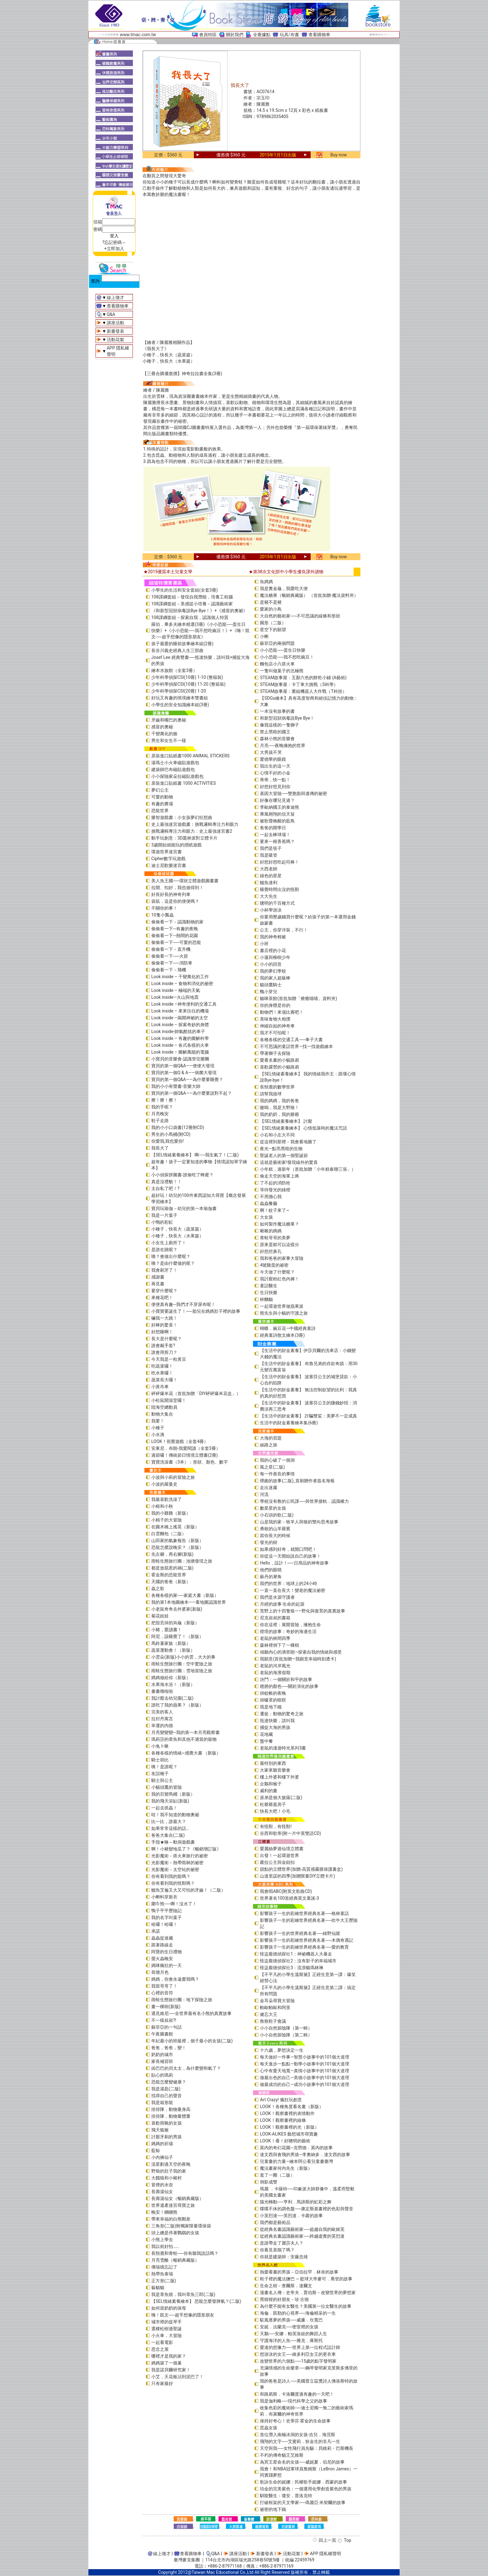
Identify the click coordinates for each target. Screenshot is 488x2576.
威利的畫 (268, 1790)
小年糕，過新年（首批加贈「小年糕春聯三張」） (308, 1169)
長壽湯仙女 (162, 2191)
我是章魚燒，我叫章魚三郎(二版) (183, 2294)
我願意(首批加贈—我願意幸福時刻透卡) (298, 1658)
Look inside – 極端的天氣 (175, 990)
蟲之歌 (157, 1588)
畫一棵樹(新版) (166, 2006)
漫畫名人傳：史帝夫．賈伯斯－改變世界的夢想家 (308, 2292)
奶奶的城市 (162, 2054)
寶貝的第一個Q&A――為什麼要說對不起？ (191, 1093)
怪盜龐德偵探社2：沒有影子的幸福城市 (298, 1960)
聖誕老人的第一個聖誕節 (284, 1155)
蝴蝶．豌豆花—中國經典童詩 (288, 1328)
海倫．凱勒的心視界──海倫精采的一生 (298, 2313)
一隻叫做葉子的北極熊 (281, 670)
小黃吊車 (160, 1386)
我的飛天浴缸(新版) (170, 1800)
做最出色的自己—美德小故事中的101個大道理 (304, 2077)
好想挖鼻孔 (271, 1251)
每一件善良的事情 (277, 1473)
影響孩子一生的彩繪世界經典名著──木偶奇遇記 (306, 1940)
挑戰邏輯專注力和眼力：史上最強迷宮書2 (191, 831)
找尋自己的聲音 (166, 2095)
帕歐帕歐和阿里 (275, 2007)
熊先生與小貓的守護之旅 (284, 1313)
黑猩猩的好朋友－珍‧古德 (284, 2299)
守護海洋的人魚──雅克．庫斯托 (291, 2340)
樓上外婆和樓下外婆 (279, 1776)
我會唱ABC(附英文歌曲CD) (286, 1891)
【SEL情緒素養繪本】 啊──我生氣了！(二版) (195, 1154)
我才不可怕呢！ (275, 1032)
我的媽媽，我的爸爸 (279, 1100)
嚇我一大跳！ (164, 1318)
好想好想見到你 (275, 786)
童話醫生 (268, 1285)
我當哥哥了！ (164, 1985)
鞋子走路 (160, 1120)
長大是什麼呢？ (166, 1338)
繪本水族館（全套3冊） (174, 670)
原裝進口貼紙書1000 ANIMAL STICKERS (190, 755)
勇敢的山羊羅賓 (275, 1528)
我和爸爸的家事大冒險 (281, 1258)
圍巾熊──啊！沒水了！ (174, 1903)
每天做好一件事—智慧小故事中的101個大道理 (304, 2057)
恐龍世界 (160, 810)
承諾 (155, 1931)
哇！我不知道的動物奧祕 (175, 1814)
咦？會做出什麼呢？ (170, 1256)
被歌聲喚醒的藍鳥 (277, 820)
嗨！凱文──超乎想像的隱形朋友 (182, 2314)
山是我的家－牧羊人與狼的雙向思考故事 (299, 1521)
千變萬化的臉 (164, 733)
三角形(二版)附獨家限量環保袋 (181, 2225)
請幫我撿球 (271, 1093)
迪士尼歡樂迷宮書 (168, 865)
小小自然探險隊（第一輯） (286, 2028)
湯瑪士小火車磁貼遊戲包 (175, 762)
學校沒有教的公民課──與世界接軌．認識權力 (304, 1501)
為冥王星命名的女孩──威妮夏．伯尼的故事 (302, 2461)
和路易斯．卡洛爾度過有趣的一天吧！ (297, 2394)
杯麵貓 (266, 1299)
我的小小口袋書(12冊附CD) (177, 1127)
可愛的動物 (162, 796)
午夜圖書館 (162, 2033)
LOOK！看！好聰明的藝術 (285, 2140)
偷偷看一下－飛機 (168, 969)
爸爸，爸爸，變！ (168, 2047)
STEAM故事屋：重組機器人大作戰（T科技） (303, 691)
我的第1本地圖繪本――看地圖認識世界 (188, 1602)
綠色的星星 (271, 875)
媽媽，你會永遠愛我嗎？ (175, 1979)
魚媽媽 (266, 581)
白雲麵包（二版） (168, 1533)
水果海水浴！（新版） (173, 1684)
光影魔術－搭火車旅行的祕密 (179, 1855)
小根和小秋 (162, 1506)
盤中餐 (266, 1741)
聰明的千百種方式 (277, 903)
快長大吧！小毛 (275, 1811)
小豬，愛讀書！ (166, 1629)
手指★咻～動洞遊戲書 (173, 1842)
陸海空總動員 (164, 1407)
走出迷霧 (268, 1487)
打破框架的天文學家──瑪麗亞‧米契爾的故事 (302, 2502)
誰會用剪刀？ (164, 1352)
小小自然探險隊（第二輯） (286, 2034)
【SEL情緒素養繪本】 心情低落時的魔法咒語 (303, 1128)
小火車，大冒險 (166, 2335)
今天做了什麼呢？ (277, 1271)
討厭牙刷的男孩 (166, 2136)
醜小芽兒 (268, 991)
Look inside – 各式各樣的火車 (180, 1045)
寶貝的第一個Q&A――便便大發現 (182, 1065)
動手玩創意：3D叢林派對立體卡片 (184, 838)
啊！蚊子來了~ (274, 1210)
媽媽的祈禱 (162, 2143)
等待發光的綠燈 (275, 1189)
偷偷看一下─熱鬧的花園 (174, 935)
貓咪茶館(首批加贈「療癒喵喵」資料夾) (298, 998)
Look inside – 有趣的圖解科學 (180, 1038)
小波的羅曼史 (164, 1484)
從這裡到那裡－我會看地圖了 (288, 1141)
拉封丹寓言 (162, 1718)
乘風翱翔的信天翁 (277, 814)
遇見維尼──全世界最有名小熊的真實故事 (191, 2013)
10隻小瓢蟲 (162, 914)
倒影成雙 (268, 2181)
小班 (264, 943)
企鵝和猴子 (271, 1783)
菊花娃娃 (160, 1615)
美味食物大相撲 (275, 1019)
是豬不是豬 (271, 602)
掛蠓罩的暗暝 (273, 1699)
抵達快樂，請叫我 (277, 1720)
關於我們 (234, 34)
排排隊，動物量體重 (170, 2116)
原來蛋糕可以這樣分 (279, 1244)
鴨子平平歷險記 (166, 1910)
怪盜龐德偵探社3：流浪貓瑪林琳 (291, 1967)
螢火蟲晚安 (162, 1958)
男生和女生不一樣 (168, 740)
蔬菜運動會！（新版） (173, 1650)
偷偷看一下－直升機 (170, 949)
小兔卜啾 (160, 1746)
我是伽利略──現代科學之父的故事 (293, 2400)
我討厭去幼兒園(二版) (172, 1698)
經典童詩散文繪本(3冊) (282, 1335)
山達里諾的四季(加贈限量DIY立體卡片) (297, 1876)
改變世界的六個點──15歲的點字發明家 (298, 2361)
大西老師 (268, 868)
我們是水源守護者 (277, 1597)
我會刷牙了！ (164, 1270)
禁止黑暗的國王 (275, 731)
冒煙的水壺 (162, 2184)
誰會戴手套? (163, 1345)
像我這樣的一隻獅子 (279, 724)
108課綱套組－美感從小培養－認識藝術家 (192, 603)
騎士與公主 (162, 1780)
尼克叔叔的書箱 (275, 1617)
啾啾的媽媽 (271, 1230)
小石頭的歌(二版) (276, 1514)
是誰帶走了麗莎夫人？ (281, 2242)
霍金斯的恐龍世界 (168, 1574)
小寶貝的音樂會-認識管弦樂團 (180, 1058)
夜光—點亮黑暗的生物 (281, 1148)
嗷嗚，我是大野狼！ (279, 1107)
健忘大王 (268, 2014)
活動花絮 (115, 339)
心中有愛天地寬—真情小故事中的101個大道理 (304, 2070)
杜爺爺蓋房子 (273, 1804)
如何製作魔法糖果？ (279, 1223)
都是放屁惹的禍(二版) (172, 1567)
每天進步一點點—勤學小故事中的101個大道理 (304, 2063)
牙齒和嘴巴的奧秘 (168, 719)
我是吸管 (268, 855)
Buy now (339, 154)
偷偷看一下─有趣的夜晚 (174, 928)
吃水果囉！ (162, 1372)
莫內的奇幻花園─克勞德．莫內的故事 (296, 2147)
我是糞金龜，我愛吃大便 (284, 588)
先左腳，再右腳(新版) (172, 1554)
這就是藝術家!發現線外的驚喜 (289, 1162)
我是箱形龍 (162, 2102)
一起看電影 (162, 2342)
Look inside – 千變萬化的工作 (180, 976)
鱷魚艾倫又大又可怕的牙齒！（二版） (188, 1890)
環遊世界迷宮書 (166, 851)
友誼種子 (160, 1773)
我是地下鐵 (271, 1706)
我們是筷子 (271, 848)
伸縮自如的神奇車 (277, 1025)
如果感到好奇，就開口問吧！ (288, 1549)
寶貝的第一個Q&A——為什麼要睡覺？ (187, 1079)
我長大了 (160, 1147)
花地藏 (266, 1734)
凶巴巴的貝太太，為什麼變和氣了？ (186, 2068)
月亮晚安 (160, 1113)
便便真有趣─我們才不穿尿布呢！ (183, 1304)
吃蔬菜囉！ (162, 1366)
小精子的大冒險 (166, 1519)
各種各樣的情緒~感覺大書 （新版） (186, 1752)
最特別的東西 (273, 1763)
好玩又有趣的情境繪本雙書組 (179, 697)
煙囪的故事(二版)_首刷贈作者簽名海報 (297, 1480)
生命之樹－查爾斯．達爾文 (286, 2285)
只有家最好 (162, 2383)
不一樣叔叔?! (163, 2020)
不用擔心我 (271, 1196)
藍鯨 (155, 2150)
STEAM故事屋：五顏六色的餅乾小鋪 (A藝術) (303, 677)
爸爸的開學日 (273, 827)
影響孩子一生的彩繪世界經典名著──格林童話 (304, 1913)
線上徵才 (115, 297)
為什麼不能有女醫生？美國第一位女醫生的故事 (305, 2306)
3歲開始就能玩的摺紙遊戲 (176, 844)
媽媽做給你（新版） (170, 1677)
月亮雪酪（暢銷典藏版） (175, 2260)
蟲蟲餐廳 (268, 1203)
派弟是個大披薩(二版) (281, 1797)
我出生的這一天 (275, 766)
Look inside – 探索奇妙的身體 (180, 1024)
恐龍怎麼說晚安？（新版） (177, 1547)
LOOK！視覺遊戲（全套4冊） (179, 1441)
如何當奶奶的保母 (168, 2308)
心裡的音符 (162, 1992)
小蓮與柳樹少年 (275, 957)
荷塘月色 (160, 1972)
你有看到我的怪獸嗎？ (173, 1883)
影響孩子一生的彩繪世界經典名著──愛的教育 (304, 1947)
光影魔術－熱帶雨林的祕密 (177, 1862)
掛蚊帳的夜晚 (273, 1693)
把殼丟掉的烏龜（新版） (175, 1622)
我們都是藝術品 (275, 2222)
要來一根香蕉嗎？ (277, 841)
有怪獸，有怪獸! (276, 1826)
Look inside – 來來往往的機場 (180, 1010)
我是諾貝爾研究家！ (170, 2369)
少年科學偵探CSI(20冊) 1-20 (178, 690)
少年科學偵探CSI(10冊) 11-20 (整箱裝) (188, 684)
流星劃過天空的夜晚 (170, 2164)
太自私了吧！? (165, 1188)
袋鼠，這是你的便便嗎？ (175, 901)
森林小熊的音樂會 (277, 738)
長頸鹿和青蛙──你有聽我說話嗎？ (184, 2253)
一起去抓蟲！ (164, 1807)
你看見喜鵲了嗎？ (277, 2249)
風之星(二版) (272, 1466)
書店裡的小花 (273, 950)
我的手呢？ (162, 1106)
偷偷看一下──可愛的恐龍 (176, 942)
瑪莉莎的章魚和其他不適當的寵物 (184, 1739)
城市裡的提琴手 (166, 2321)
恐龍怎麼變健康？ (168, 2081)
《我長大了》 (156, 348)
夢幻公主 (160, 790)
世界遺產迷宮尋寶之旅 (173, 2205)
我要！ (157, 1420)
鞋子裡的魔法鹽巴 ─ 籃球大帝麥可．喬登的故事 (306, 2278)
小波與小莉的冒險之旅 (173, 1477)
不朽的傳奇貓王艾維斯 (281, 2455)
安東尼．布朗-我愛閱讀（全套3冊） (185, 1448)
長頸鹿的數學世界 (277, 1086)
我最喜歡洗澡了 (166, 1499)
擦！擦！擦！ (164, 1100)
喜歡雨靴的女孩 (166, 2123)
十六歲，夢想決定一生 (281, 2050)
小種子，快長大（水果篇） (169, 361)
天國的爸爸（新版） (170, 1581)
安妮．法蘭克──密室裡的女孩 (289, 2326)
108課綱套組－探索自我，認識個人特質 (189, 617)
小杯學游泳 (271, 909)
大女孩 (266, 1217)
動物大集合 (162, 1414)
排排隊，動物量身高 (170, 2109)
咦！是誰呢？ (164, 1766)
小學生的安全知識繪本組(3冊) (180, 704)
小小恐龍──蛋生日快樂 (282, 650)
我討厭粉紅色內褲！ (279, 1278)
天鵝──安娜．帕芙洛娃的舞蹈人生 (293, 2333)
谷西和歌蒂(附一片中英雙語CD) (290, 1833)
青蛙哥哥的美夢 (275, 1237)
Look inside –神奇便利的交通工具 (184, 1004)
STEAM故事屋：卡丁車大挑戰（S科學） (299, 684)
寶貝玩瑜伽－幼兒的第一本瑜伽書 (184, 1208)
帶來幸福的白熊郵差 (170, 2219)
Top (347, 2540)
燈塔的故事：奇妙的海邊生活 (288, 1631)
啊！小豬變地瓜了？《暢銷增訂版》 (186, 1848)
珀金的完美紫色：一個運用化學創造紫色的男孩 (305, 2488)
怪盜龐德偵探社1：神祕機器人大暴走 (296, 1953)
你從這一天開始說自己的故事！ (290, 1556)
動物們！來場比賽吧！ (281, 1012)
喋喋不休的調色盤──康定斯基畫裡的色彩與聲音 (306, 2208)
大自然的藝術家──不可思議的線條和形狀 (300, 615)
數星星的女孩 (273, 1508)
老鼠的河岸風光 (275, 1665)
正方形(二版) (163, 2280)
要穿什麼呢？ (164, 1290)
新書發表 (115, 331)
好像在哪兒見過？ (277, 800)
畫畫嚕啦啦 (162, 1691)
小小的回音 (271, 964)
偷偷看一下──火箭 (169, 956)
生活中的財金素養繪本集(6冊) (289, 1422)
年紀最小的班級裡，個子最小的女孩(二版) (192, 2040)
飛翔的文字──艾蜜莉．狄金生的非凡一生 (300, 2441)
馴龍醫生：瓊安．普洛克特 (286, 2495)
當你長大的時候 (275, 1535)
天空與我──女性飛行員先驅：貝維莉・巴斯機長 (306, 2448)
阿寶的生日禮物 (166, 1951)
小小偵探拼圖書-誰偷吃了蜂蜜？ (182, 1174)
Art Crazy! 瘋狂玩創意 (281, 2099)
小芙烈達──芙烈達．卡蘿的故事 (291, 2215)
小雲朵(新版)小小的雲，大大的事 (183, 1657)
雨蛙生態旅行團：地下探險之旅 (181, 1999)
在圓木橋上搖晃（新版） (175, 1526)
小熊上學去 (162, 2239)
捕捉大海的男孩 (275, 1727)
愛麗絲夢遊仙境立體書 (281, 1848)
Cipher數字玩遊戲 (168, 858)
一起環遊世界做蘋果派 (281, 1306)
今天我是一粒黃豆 (168, 1359)
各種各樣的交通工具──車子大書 (291, 1039)
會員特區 (208, 34)
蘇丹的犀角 (271, 1576)
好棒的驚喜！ (164, 1324)
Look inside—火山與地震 (175, 997)
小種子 (157, 1427)
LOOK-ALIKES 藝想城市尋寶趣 (289, 2133)
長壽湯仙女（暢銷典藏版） (177, 2198)
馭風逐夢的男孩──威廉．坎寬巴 (291, 2319)
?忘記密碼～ (114, 242)
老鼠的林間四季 (275, 1638)
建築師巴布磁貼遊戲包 (173, 769)
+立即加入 (114, 248)
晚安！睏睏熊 (164, 2212)
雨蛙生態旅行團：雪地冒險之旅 (181, 1670)
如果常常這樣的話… (170, 1828)
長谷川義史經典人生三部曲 (177, 650)
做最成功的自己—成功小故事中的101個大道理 (304, 2084)
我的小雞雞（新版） (170, 1513)
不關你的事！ (164, 908)
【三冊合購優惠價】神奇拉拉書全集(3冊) (182, 373)
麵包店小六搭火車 (277, 663)
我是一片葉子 (164, 1215)
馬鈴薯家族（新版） (170, 1643)
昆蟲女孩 (268, 2427)
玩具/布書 (289, 34)
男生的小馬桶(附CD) (170, 1134)
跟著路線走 (162, 1944)
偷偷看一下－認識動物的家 (177, 921)
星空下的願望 (273, 629)
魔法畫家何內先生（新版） (286, 2168)
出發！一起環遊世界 (279, 1855)
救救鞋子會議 (273, 2021)
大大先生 (268, 896)
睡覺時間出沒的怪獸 (279, 889)
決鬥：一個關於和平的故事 (286, 1679)
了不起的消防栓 (275, 1182)
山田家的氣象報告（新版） (177, 1540)
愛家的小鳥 (271, 609)
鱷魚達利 (268, 882)
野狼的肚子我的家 (168, 2171)
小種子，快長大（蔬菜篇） (169, 354)
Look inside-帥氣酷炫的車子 (178, 1031)
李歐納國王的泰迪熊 (279, 807)
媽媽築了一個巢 (166, 2362)
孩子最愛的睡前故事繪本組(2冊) (182, 643)
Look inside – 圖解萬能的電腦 (180, 1052)
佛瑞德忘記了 (164, 2266)
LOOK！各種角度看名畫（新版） (291, 2106)
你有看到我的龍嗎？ (170, 1876)
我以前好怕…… (165, 2246)
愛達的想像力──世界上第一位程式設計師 (300, 2347)
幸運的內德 (162, 1725)
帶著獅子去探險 (275, 1053)
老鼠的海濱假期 (275, 1672)
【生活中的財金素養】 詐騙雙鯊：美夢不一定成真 (308, 1415)
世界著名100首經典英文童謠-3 (289, 1898)
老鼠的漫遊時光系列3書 (283, 1747)
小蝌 (264, 636)
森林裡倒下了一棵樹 (279, 1645)
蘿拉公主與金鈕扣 (277, 1862)
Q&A (111, 314)
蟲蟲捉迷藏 (162, 1938)
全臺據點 (261, 34)
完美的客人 (162, 1711)
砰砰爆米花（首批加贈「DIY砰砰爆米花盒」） (196, 1393)
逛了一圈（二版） (277, 2175)
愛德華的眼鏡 (273, 759)
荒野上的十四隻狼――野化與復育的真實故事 (302, 1610)
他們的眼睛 (271, 1569)
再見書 (157, 1283)
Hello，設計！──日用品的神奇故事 (294, 1562)
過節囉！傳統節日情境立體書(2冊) (184, 1455)
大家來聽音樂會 (275, 1770)
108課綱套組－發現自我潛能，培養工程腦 (192, 596)
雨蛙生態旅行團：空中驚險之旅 (181, 1663)
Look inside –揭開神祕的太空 (179, 1017)
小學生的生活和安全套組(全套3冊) (184, 590)
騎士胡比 (160, 1759)
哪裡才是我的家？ (168, 2356)
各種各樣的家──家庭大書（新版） (184, 1595)
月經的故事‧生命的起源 (282, 1604)
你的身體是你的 (275, 1005)
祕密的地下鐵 (273, 2509)
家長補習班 (162, 2061)
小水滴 (157, 1434)
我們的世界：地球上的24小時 (288, 1583)
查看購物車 (319, 34)
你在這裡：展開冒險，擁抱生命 (290, 1624)
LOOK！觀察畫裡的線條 (283, 2120)
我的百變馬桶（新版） (173, 1794)
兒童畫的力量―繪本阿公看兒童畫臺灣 (296, 2161)
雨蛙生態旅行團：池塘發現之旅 (181, 1561)
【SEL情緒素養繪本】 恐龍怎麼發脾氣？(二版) (196, 2301)
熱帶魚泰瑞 (162, 2273)
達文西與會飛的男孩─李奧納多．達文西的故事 (305, 2154)
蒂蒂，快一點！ (275, 779)
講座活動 (115, 322)
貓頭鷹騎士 (271, 984)
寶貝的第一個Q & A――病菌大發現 (184, 1072)
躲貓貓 (157, 2287)
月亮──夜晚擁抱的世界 (282, 745)
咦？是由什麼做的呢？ (173, 1263)
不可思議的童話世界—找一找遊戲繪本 (296, 1046)
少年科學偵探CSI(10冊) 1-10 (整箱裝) (187, 677)
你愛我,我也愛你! (167, 1141)
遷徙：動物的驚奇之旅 (281, 1713)
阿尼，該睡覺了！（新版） (177, 1636)
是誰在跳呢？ (164, 1249)
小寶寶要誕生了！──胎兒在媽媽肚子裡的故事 (195, 1311)
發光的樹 (268, 1542)
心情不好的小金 (275, 772)
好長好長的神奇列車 (170, 894)
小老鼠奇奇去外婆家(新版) (176, 1609)
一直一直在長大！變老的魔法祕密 (292, 1590)
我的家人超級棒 (275, 977)
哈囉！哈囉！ (164, 1924)
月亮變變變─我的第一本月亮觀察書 (185, 1732)
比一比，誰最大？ (168, 1821)
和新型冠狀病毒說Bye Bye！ (287, 718)
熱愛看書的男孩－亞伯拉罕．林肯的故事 (299, 2271)
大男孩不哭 (271, 752)
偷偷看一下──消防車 (171, 962)
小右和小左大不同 (277, 1134)
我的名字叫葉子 (166, 1917)
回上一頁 (327, 2540)
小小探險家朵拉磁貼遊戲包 (177, 776)
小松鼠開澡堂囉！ (168, 1400)
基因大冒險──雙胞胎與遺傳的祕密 (293, 793)
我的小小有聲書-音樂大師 (175, 1086)
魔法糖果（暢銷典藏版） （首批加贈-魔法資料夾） (309, 595)
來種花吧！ (162, 1297)
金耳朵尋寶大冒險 (277, 2000)
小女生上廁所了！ (168, 1242)
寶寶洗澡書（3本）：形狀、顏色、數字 (189, 1461)
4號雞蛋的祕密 (274, 1265)
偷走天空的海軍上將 (279, 1176)
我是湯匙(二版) (166, 2088)
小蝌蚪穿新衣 (164, 1896)
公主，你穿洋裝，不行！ (284, 929)
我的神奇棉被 (273, 936)
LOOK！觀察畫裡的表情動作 (287, 2113)
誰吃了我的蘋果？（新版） (177, 1704)
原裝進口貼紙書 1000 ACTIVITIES (183, 783)
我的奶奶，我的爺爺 (279, 1114)
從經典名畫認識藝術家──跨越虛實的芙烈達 (302, 2236)
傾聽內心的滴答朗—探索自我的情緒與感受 (301, 1652)
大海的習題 (271, 1438)
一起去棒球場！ (275, 834)
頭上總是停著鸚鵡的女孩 (175, 2232)
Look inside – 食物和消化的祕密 (182, 983)
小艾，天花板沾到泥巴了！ (177, 2376)
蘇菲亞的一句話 (166, 2027)
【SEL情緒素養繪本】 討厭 (286, 1121)
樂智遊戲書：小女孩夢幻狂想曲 (181, 817)
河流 (264, 1494)
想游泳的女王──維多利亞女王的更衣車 (298, 2354)
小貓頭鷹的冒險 (166, 1787)
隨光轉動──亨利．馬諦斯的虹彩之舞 (295, 2201)
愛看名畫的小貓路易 (279, 1060)
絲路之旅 (268, 1444)
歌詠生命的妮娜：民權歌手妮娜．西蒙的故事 (303, 2481)
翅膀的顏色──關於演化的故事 (289, 1686)
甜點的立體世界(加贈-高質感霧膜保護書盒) (301, 1869)
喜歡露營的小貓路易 (279, 1066)
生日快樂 (268, 1292)
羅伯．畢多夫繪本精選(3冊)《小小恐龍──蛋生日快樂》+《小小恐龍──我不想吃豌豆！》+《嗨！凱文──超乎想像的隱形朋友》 (200, 630)
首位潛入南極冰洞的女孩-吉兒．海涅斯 (297, 2434)
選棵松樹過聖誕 (166, 2328)
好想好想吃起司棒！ (279, 861)
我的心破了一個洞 (277, 1460)
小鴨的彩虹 (162, 1222)
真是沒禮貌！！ (166, 1181)
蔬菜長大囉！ (164, 1379)
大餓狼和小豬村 (166, 2177)
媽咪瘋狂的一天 (166, 1965)
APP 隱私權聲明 (325, 2553)
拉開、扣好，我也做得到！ (177, 887)
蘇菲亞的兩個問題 (277, 643)
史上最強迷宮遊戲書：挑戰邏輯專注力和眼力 (194, 824)
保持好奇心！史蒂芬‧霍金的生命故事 (295, 2420)
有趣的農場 (162, 803)
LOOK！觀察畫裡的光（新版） (289, 2127)
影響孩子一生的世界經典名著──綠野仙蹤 (300, 1933)
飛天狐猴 (160, 2129)
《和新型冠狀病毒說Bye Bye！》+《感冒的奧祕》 (199, 610)
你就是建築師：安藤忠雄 (284, 2256)
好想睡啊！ (162, 1331)
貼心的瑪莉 (162, 2075)
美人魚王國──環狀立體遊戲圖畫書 (184, 880)
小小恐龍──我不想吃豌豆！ (287, 657)
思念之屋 (160, 2349)
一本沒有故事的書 (277, 711)
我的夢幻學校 (273, 971)
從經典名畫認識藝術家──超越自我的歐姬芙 (302, 2229)
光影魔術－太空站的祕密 (175, 1869)
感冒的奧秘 (162, 726)
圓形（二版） (273, 622)
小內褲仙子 (162, 2157)
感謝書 (157, 1276)
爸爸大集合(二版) (168, 1835)
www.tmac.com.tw (138, 34)
